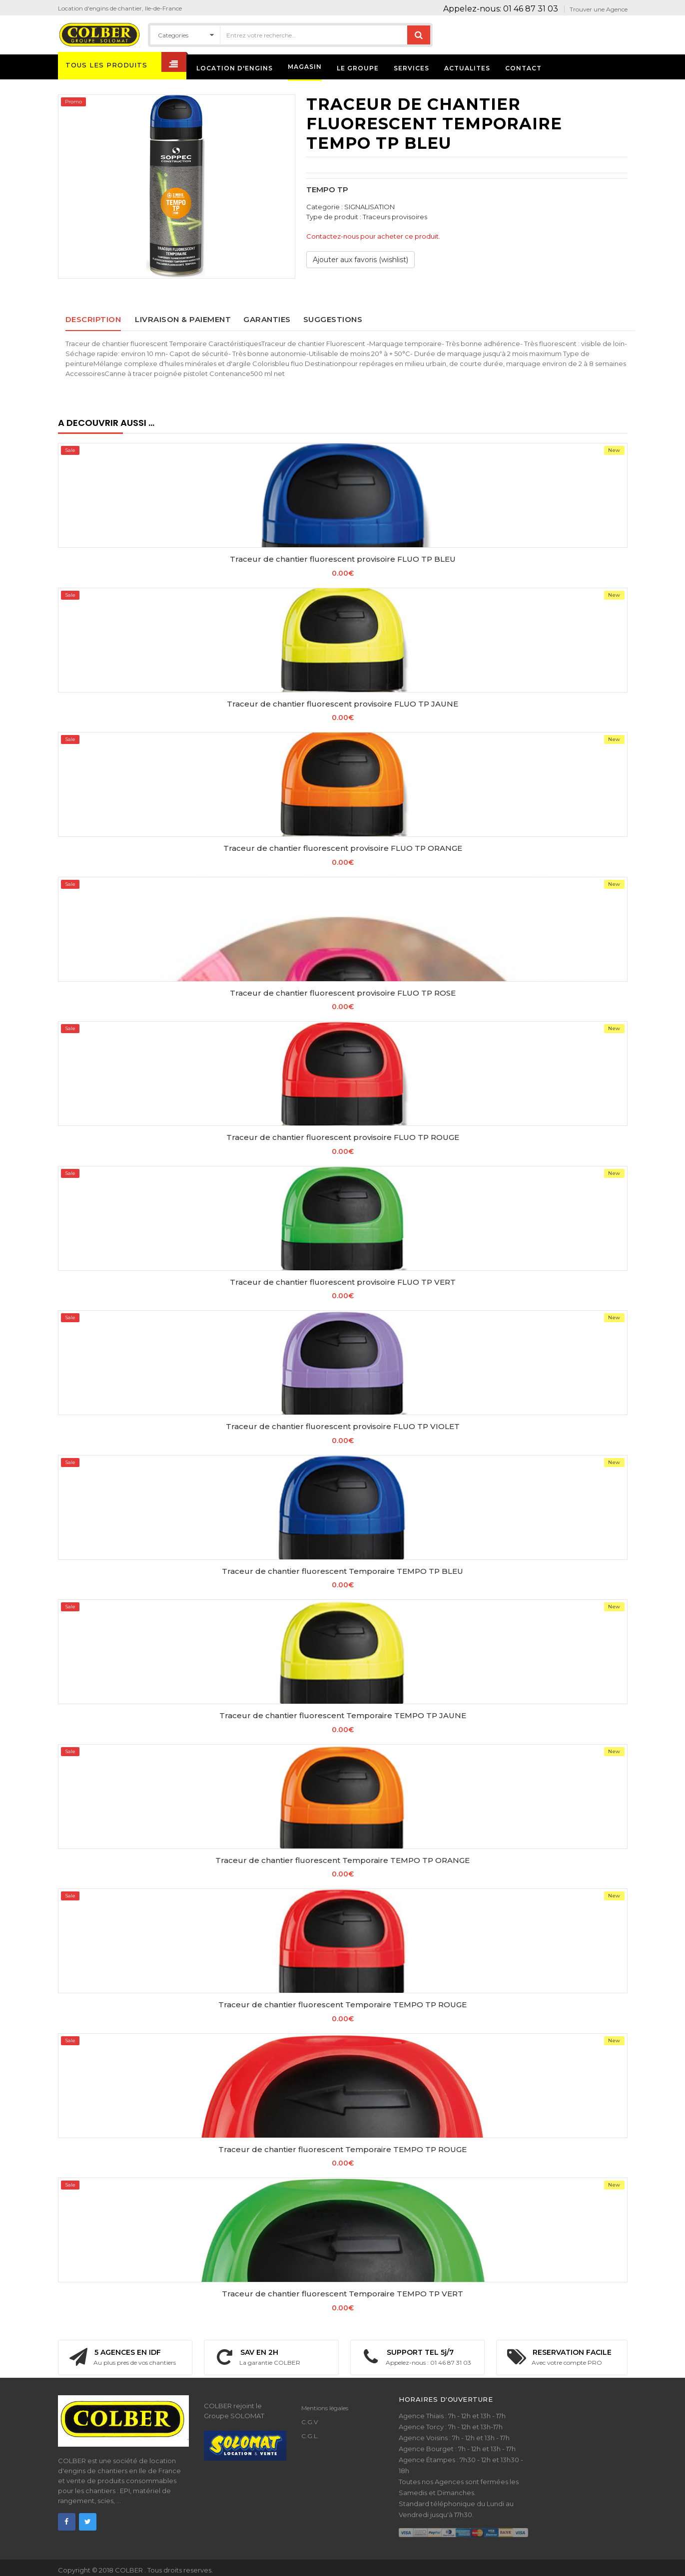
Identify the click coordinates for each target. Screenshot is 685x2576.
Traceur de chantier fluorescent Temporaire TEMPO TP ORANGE (342, 1860)
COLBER (129, 2570)
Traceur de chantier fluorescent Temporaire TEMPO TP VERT (342, 2293)
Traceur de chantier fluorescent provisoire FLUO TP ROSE (343, 993)
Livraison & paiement (183, 319)
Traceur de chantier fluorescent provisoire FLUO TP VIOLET (343, 1426)
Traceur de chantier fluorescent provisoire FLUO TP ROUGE (342, 1137)
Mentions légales (324, 2408)
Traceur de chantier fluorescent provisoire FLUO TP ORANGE (342, 848)
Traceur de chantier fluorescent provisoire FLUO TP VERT (343, 1282)
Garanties (267, 319)
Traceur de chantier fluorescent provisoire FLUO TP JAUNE (342, 704)
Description (93, 319)
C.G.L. (310, 2436)
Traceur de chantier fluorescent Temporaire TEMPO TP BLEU (342, 1571)
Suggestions (333, 319)
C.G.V (309, 2422)
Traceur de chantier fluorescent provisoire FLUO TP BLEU (343, 559)
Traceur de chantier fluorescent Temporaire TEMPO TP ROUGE (342, 2004)
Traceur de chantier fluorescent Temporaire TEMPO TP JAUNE (342, 1715)
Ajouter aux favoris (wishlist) (360, 259)
